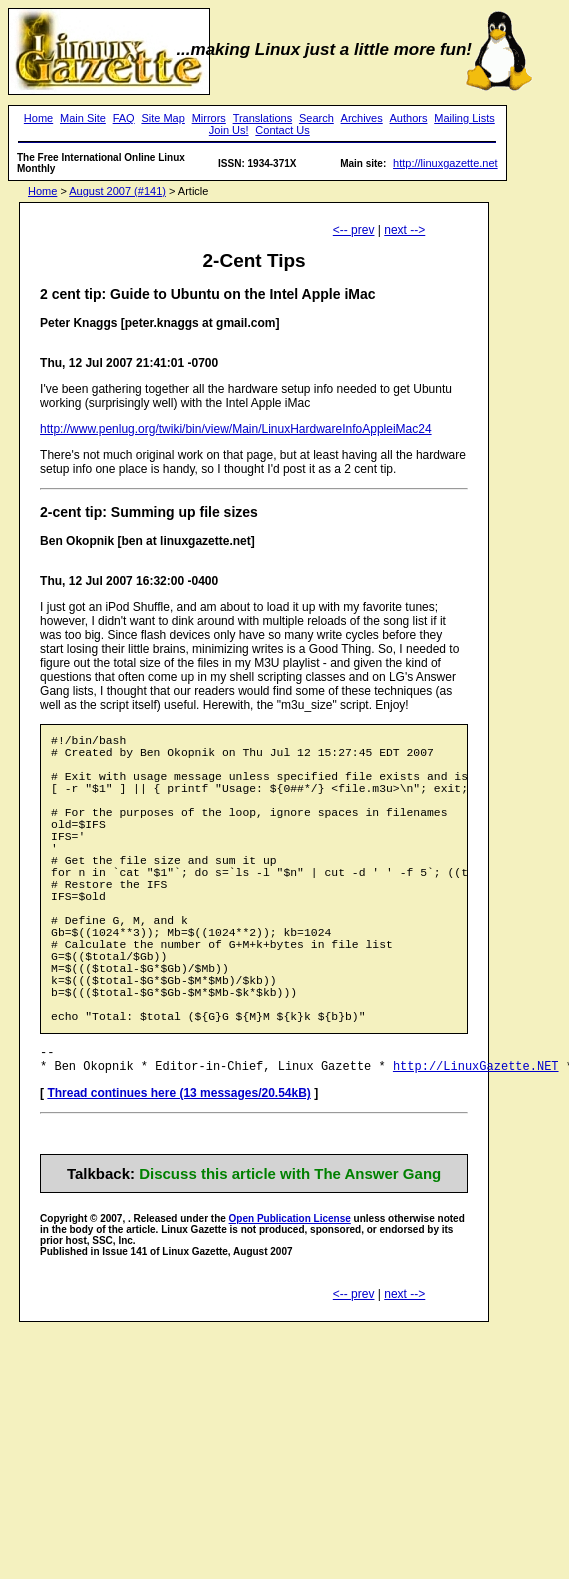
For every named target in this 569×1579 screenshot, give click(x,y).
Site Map (162, 118)
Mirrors (209, 118)
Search (316, 118)
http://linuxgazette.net (445, 163)
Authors (409, 118)
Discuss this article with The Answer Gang (290, 1251)
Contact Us (282, 130)
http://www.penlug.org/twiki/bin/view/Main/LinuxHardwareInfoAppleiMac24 (236, 429)
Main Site (83, 118)
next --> (404, 230)
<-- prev (354, 230)
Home (38, 118)
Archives (362, 118)
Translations (263, 118)
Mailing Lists (464, 118)
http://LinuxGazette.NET (476, 1143)
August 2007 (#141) (117, 191)
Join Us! (229, 130)
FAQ (124, 118)
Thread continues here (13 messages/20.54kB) (178, 1171)
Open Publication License (290, 1296)
